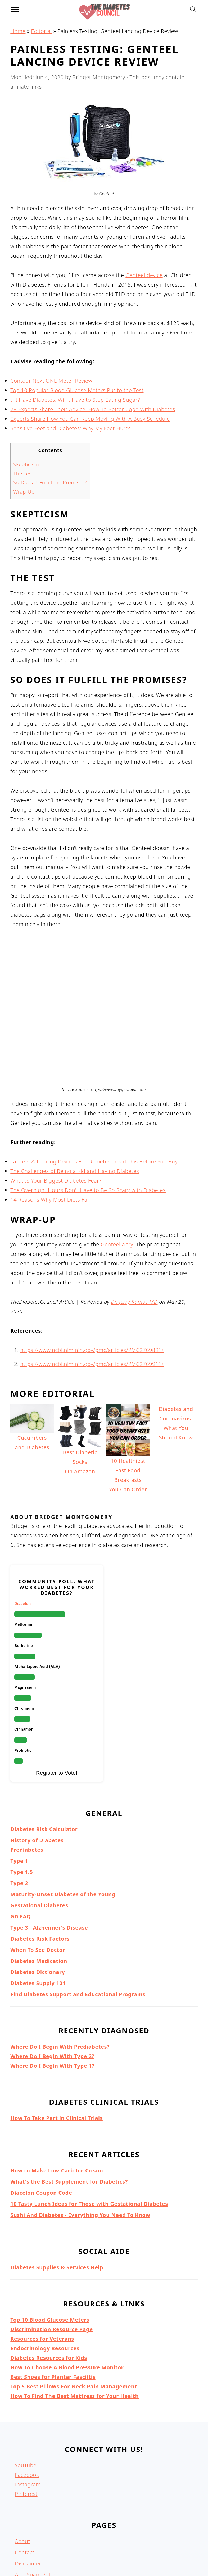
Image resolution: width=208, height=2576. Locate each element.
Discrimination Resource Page (51, 2262)
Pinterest (26, 2426)
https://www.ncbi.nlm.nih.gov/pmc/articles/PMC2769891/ (92, 1282)
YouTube (25, 2398)
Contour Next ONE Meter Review (51, 380)
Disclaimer (28, 2496)
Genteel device (143, 275)
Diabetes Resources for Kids (48, 2290)
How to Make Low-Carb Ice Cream (56, 2103)
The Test (23, 473)
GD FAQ (20, 1849)
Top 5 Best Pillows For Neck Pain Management (73, 2319)
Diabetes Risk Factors (40, 1871)
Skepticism (26, 464)
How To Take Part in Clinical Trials (56, 2050)
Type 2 (19, 1815)
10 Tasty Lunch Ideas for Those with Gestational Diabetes (89, 2136)
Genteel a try (117, 1177)
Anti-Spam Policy (36, 2507)
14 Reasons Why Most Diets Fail (50, 1132)
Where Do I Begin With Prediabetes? (60, 1979)
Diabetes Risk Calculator (44, 1761)
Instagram (28, 2417)
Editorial (41, 31)
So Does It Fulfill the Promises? (50, 482)
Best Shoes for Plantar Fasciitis (52, 2309)
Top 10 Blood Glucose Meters (49, 2252)
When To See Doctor (37, 1882)
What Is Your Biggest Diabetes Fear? (55, 1113)
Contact (24, 2485)
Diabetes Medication (38, 1893)
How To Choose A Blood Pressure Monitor (67, 2300)
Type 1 (19, 1793)
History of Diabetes (37, 1773)
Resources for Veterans (42, 2271)
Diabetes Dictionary (37, 1904)
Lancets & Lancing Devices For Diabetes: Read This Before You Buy (94, 1094)
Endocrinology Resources (44, 2281)
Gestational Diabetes (39, 1838)
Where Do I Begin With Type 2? (52, 1989)
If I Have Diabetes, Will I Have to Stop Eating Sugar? (75, 399)
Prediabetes (26, 1782)
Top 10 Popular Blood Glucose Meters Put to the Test (76, 390)
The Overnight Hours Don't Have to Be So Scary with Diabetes (88, 1122)
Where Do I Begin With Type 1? (52, 1998)
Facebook (27, 2407)
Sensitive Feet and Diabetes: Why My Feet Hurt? (70, 428)
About (22, 2474)
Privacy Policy (31, 2529)
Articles (24, 2540)
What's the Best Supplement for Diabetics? (69, 2114)
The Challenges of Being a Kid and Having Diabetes (74, 1103)
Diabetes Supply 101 (38, 1915)
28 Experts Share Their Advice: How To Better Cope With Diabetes (92, 409)
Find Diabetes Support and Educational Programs (77, 1927)
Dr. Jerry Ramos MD (134, 1234)
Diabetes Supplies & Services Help (56, 2200)
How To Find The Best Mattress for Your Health (74, 2328)
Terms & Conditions (39, 2518)
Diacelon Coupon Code (41, 2125)
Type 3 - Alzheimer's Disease (49, 1860)
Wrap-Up (23, 491)
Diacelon (22, 1536)
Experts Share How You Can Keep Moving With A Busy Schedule (90, 418)
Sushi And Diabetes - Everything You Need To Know (80, 2147)
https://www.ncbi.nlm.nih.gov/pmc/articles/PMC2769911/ (92, 1296)
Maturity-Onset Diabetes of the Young (62, 1827)
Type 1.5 (21, 1804)
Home (17, 31)
